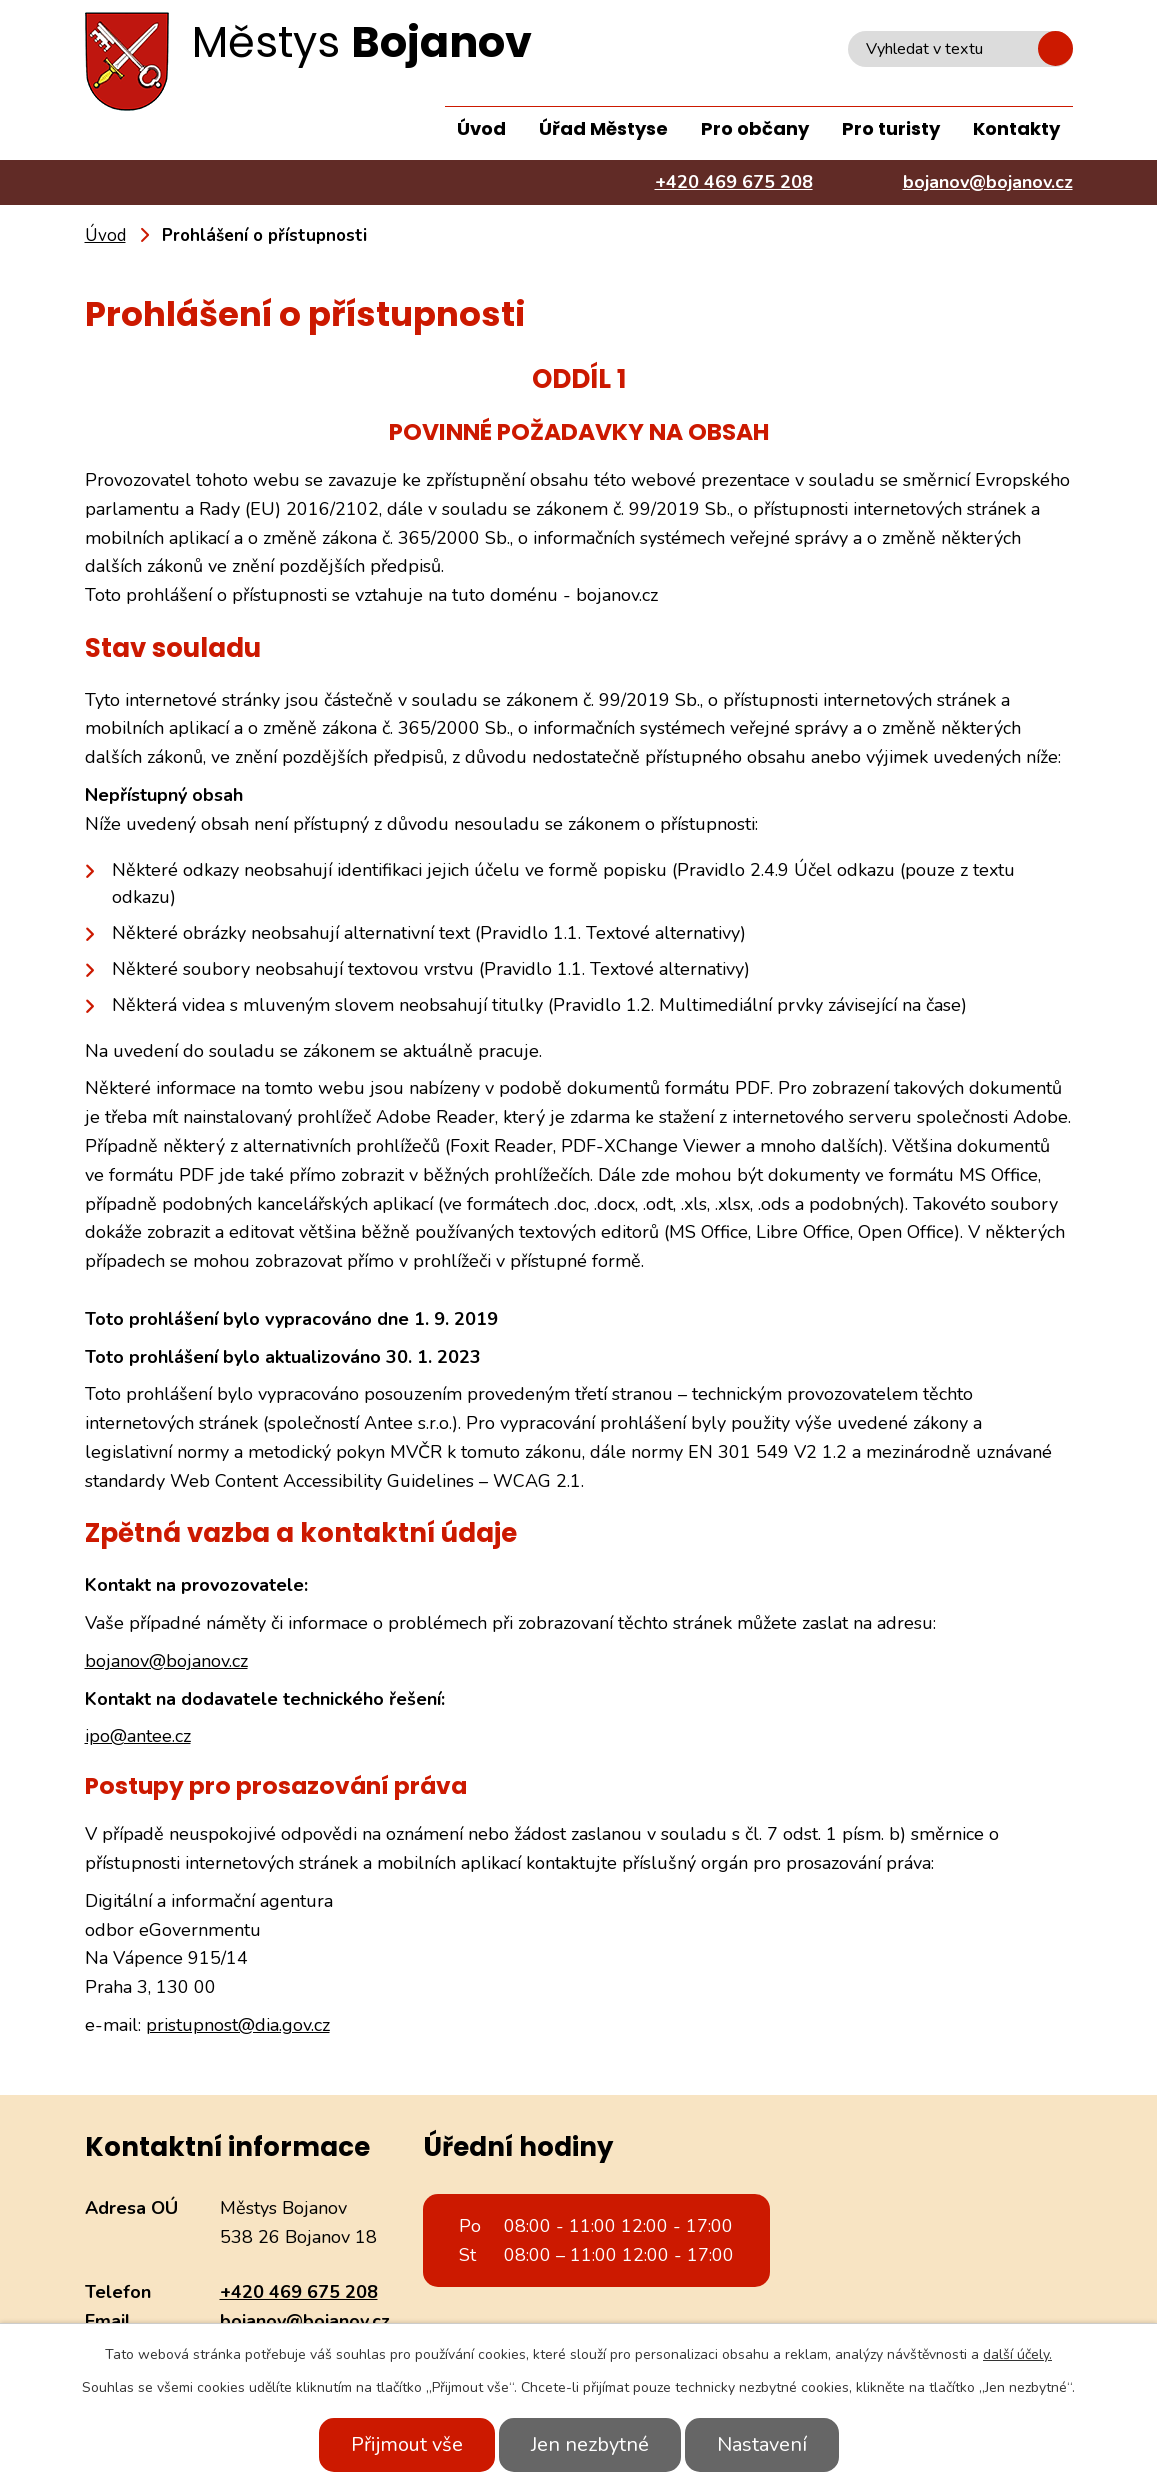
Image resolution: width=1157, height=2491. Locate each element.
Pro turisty (891, 128)
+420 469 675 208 (299, 2292)
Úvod (481, 128)
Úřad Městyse (603, 128)
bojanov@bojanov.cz (166, 1661)
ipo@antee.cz (138, 1736)
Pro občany (755, 128)
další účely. (1017, 2354)
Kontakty (1016, 128)
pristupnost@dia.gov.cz (238, 2025)
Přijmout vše (407, 2444)
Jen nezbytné (590, 2444)
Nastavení (762, 2444)
